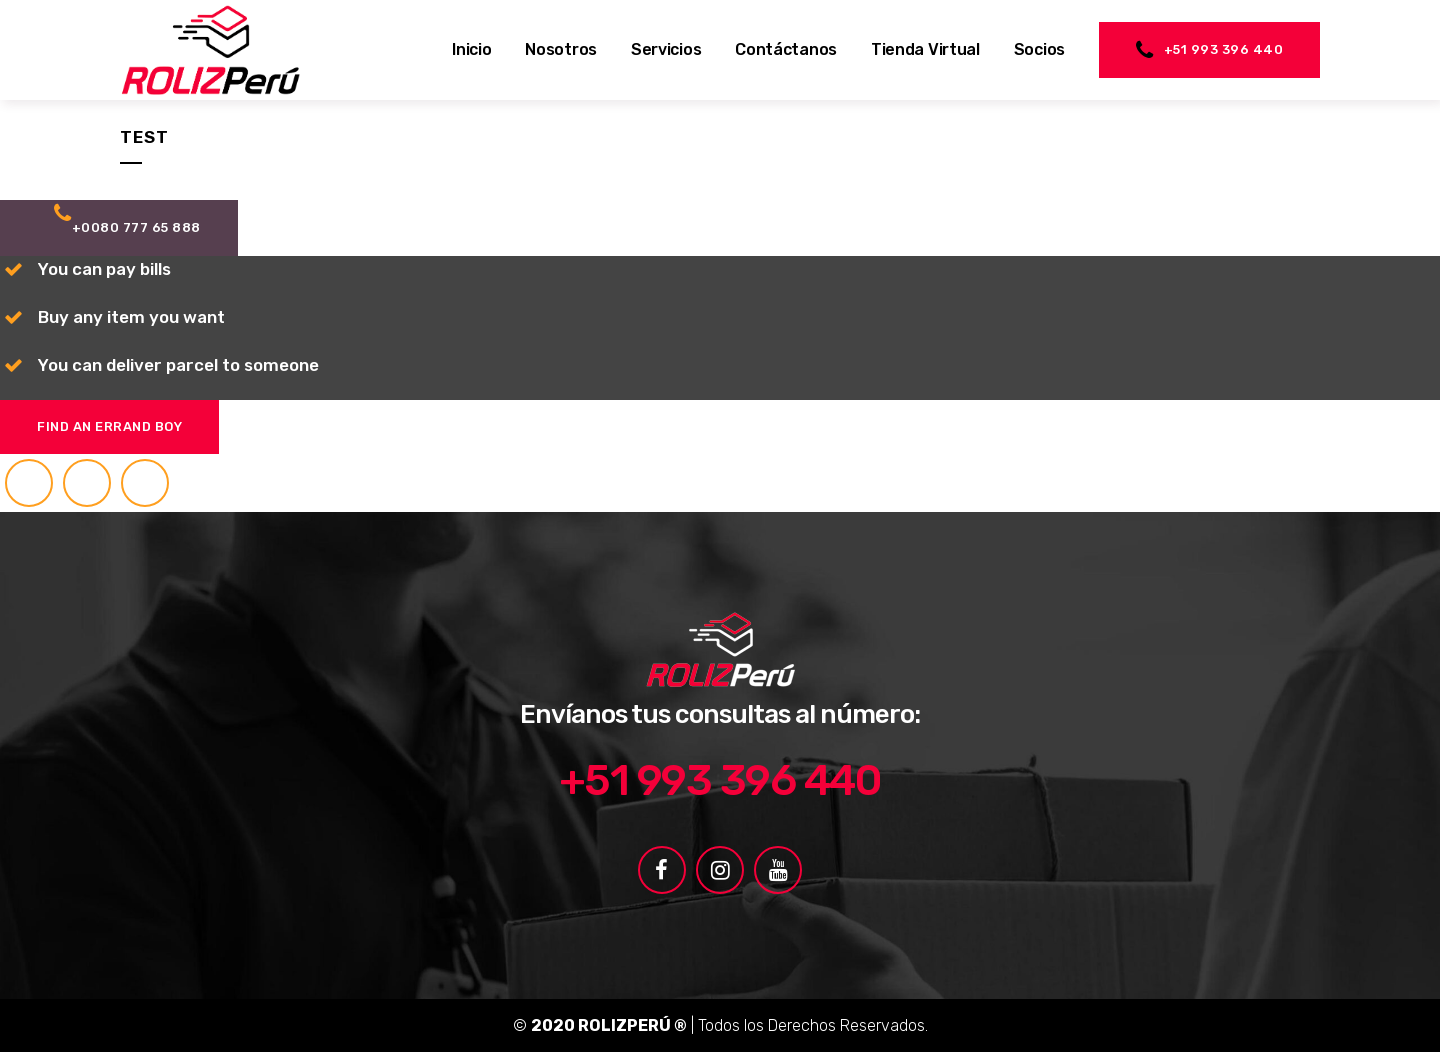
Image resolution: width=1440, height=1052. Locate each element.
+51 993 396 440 (1209, 50)
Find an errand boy (109, 426)
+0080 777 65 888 (127, 218)
